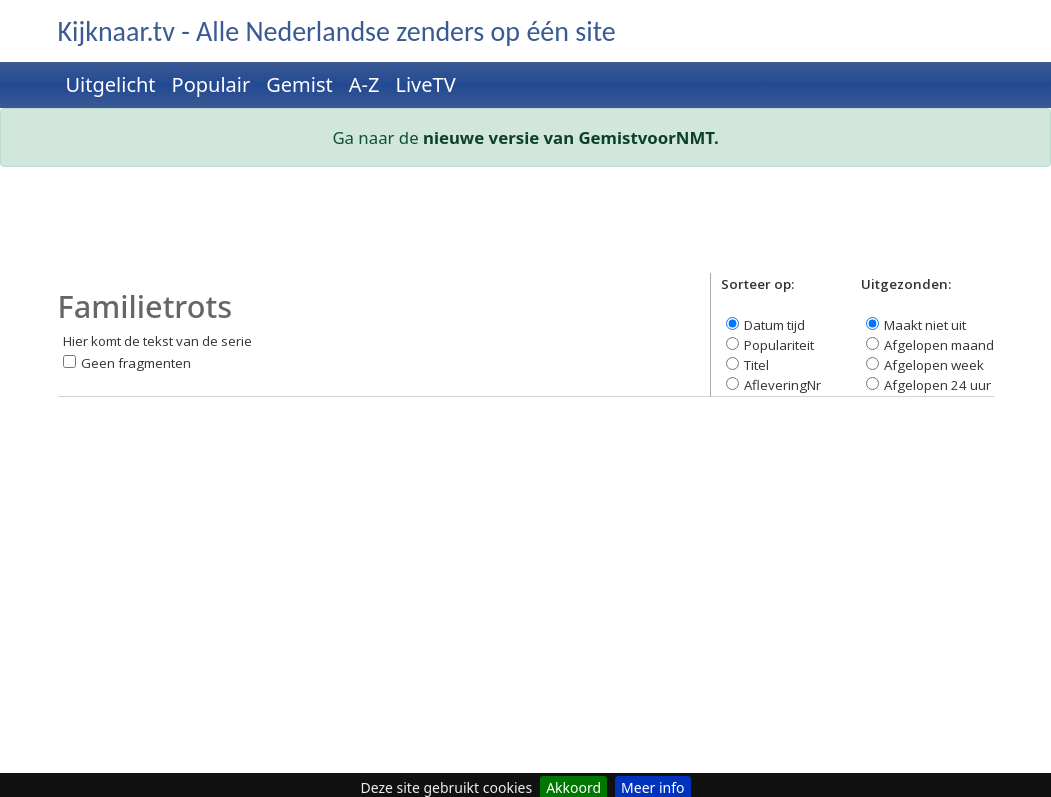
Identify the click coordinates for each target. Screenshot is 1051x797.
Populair (211, 84)
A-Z (364, 84)
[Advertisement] (526, 228)
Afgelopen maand (939, 345)
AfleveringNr (782, 385)
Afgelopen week (934, 365)
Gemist (299, 84)
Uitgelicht (111, 84)
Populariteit (779, 345)
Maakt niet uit (925, 325)
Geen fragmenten (136, 363)
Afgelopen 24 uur (937, 385)
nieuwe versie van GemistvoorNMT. (571, 137)
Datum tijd (774, 325)
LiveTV (425, 84)
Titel (756, 365)
